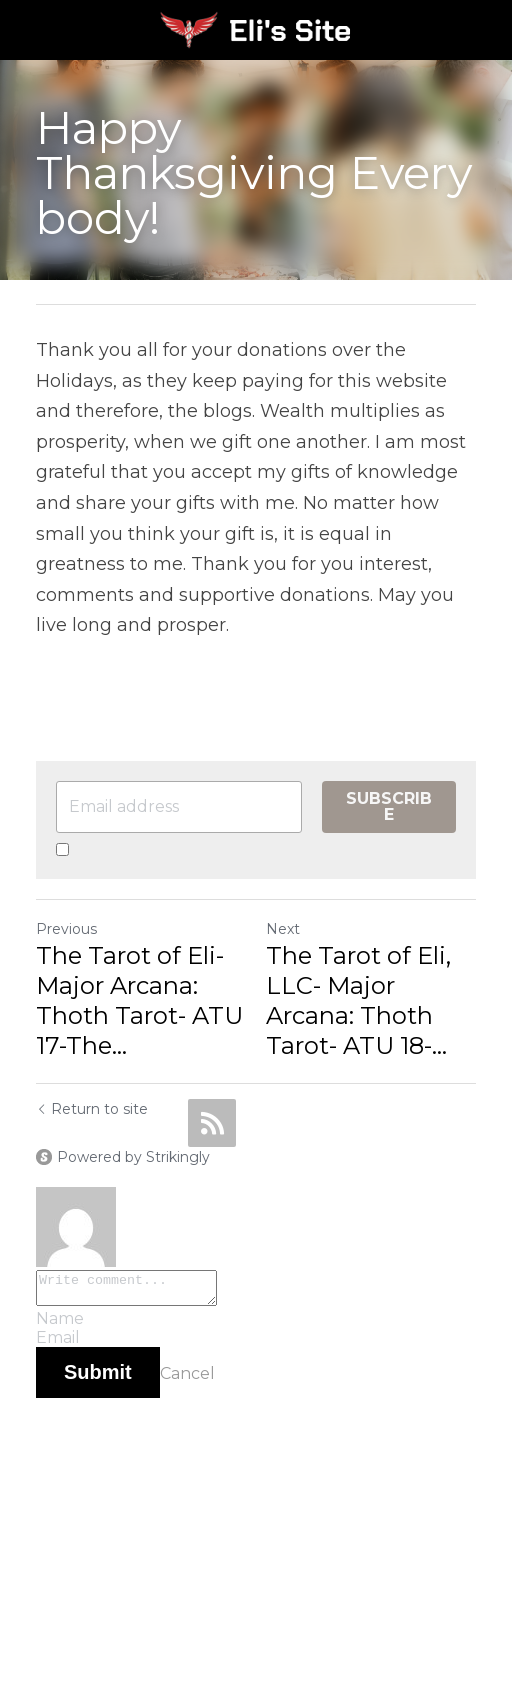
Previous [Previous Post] (66, 929)
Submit (98, 1378)
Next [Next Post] (283, 929)
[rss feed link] (212, 1123)
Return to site (92, 1109)
